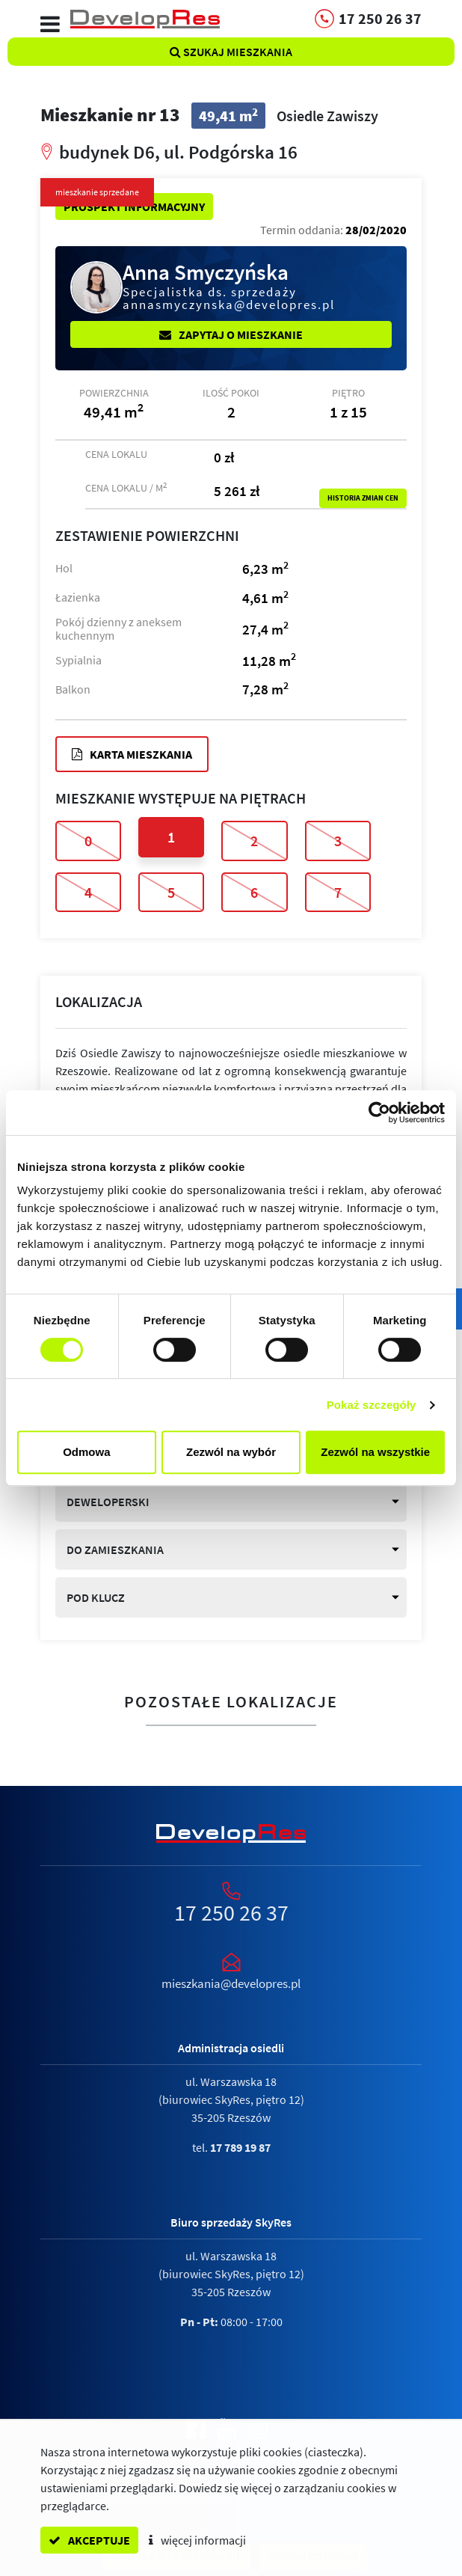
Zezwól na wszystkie (375, 1451)
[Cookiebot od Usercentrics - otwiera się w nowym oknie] (379, 1112)
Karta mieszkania (132, 754)
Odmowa (86, 1451)
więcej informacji (197, 2540)
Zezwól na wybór (231, 1451)
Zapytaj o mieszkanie (231, 334)
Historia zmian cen (362, 498)
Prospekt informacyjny (134, 206)
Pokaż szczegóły (371, 1404)
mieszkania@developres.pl (231, 1983)
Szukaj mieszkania (231, 51)
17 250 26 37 (231, 1912)
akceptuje (89, 2540)
